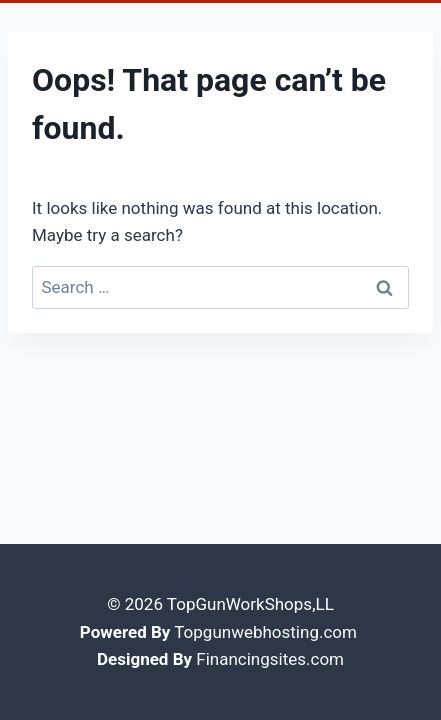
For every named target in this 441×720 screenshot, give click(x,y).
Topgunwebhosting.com (265, 632)
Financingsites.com (270, 659)
